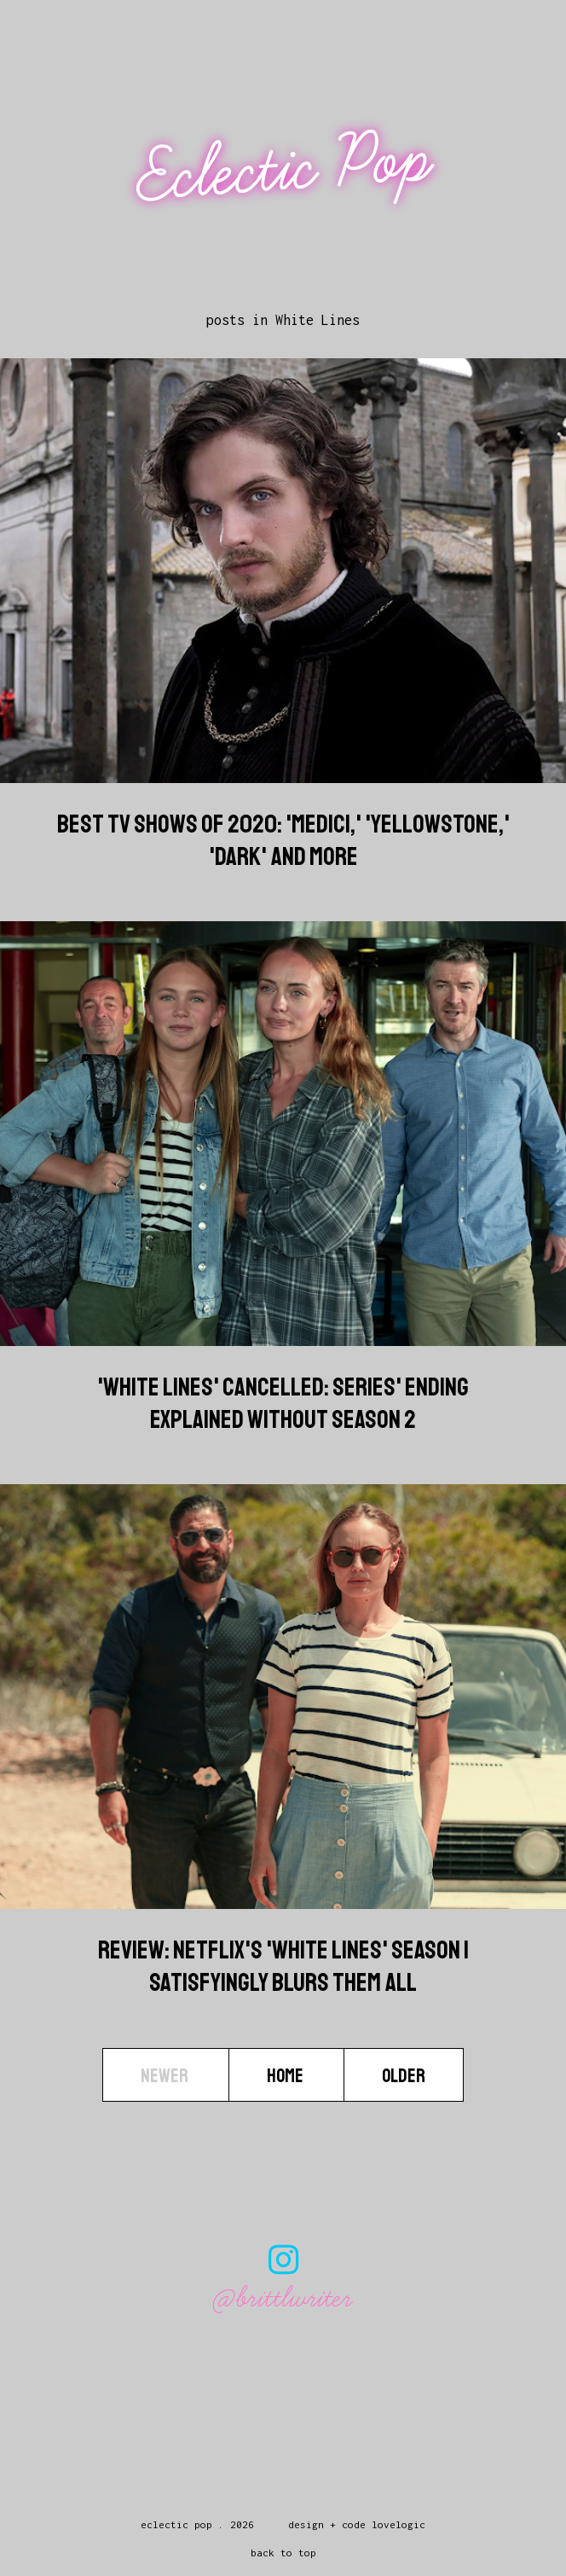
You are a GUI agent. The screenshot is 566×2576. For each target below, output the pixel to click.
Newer (166, 2076)
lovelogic (398, 2524)
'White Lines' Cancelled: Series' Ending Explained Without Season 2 (283, 1403)
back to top (283, 2552)
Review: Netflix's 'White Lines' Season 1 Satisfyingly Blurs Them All (283, 1966)
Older (403, 2076)
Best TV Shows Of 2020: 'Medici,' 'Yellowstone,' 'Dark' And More (283, 840)
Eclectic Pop (285, 168)
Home (286, 2076)
